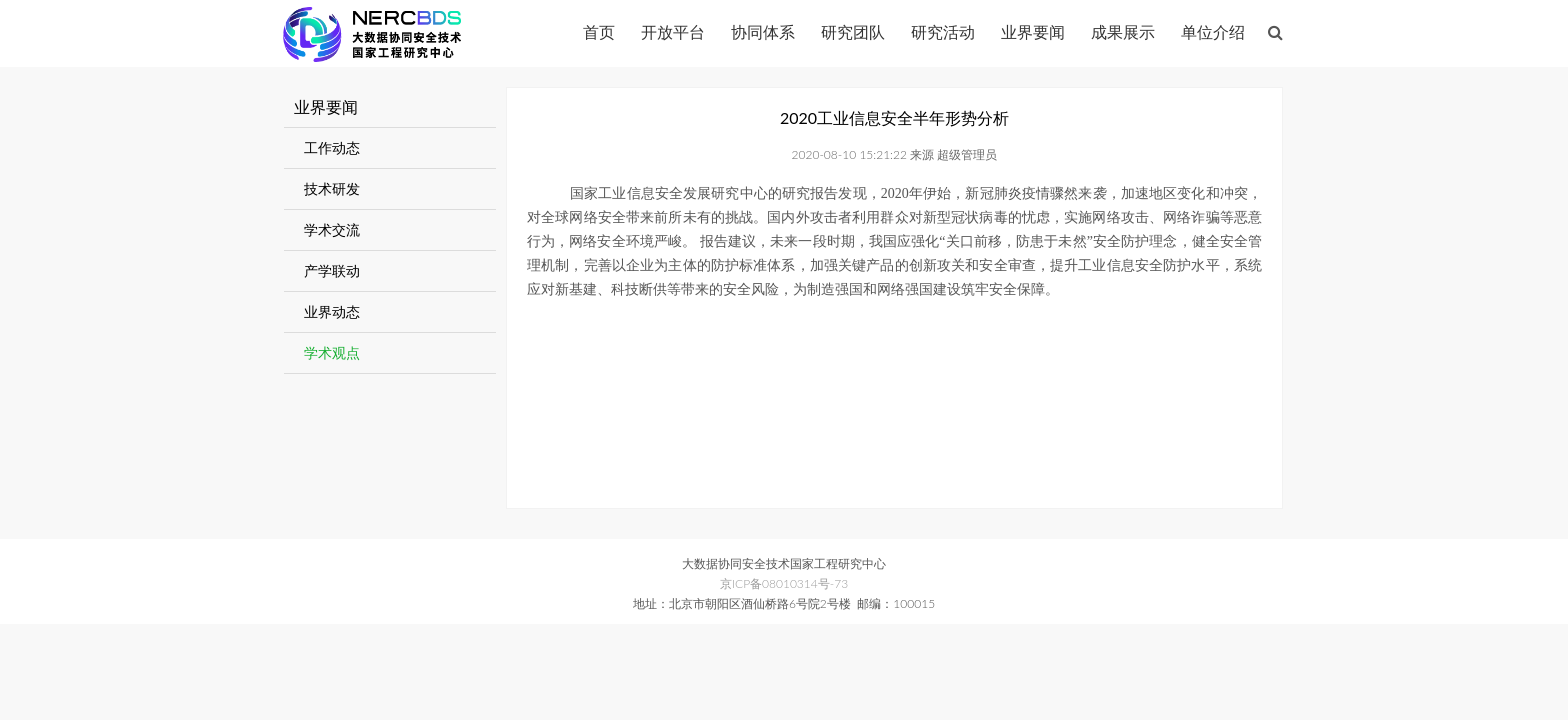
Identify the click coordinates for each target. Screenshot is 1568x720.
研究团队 (853, 31)
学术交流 (332, 229)
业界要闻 (1033, 31)
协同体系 (763, 31)
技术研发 (332, 188)
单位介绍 (1213, 31)
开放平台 (673, 31)
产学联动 (332, 270)
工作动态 (332, 147)
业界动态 (332, 311)
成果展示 (1123, 31)
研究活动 (943, 31)
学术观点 (332, 352)
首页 (599, 31)
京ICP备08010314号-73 (784, 583)
